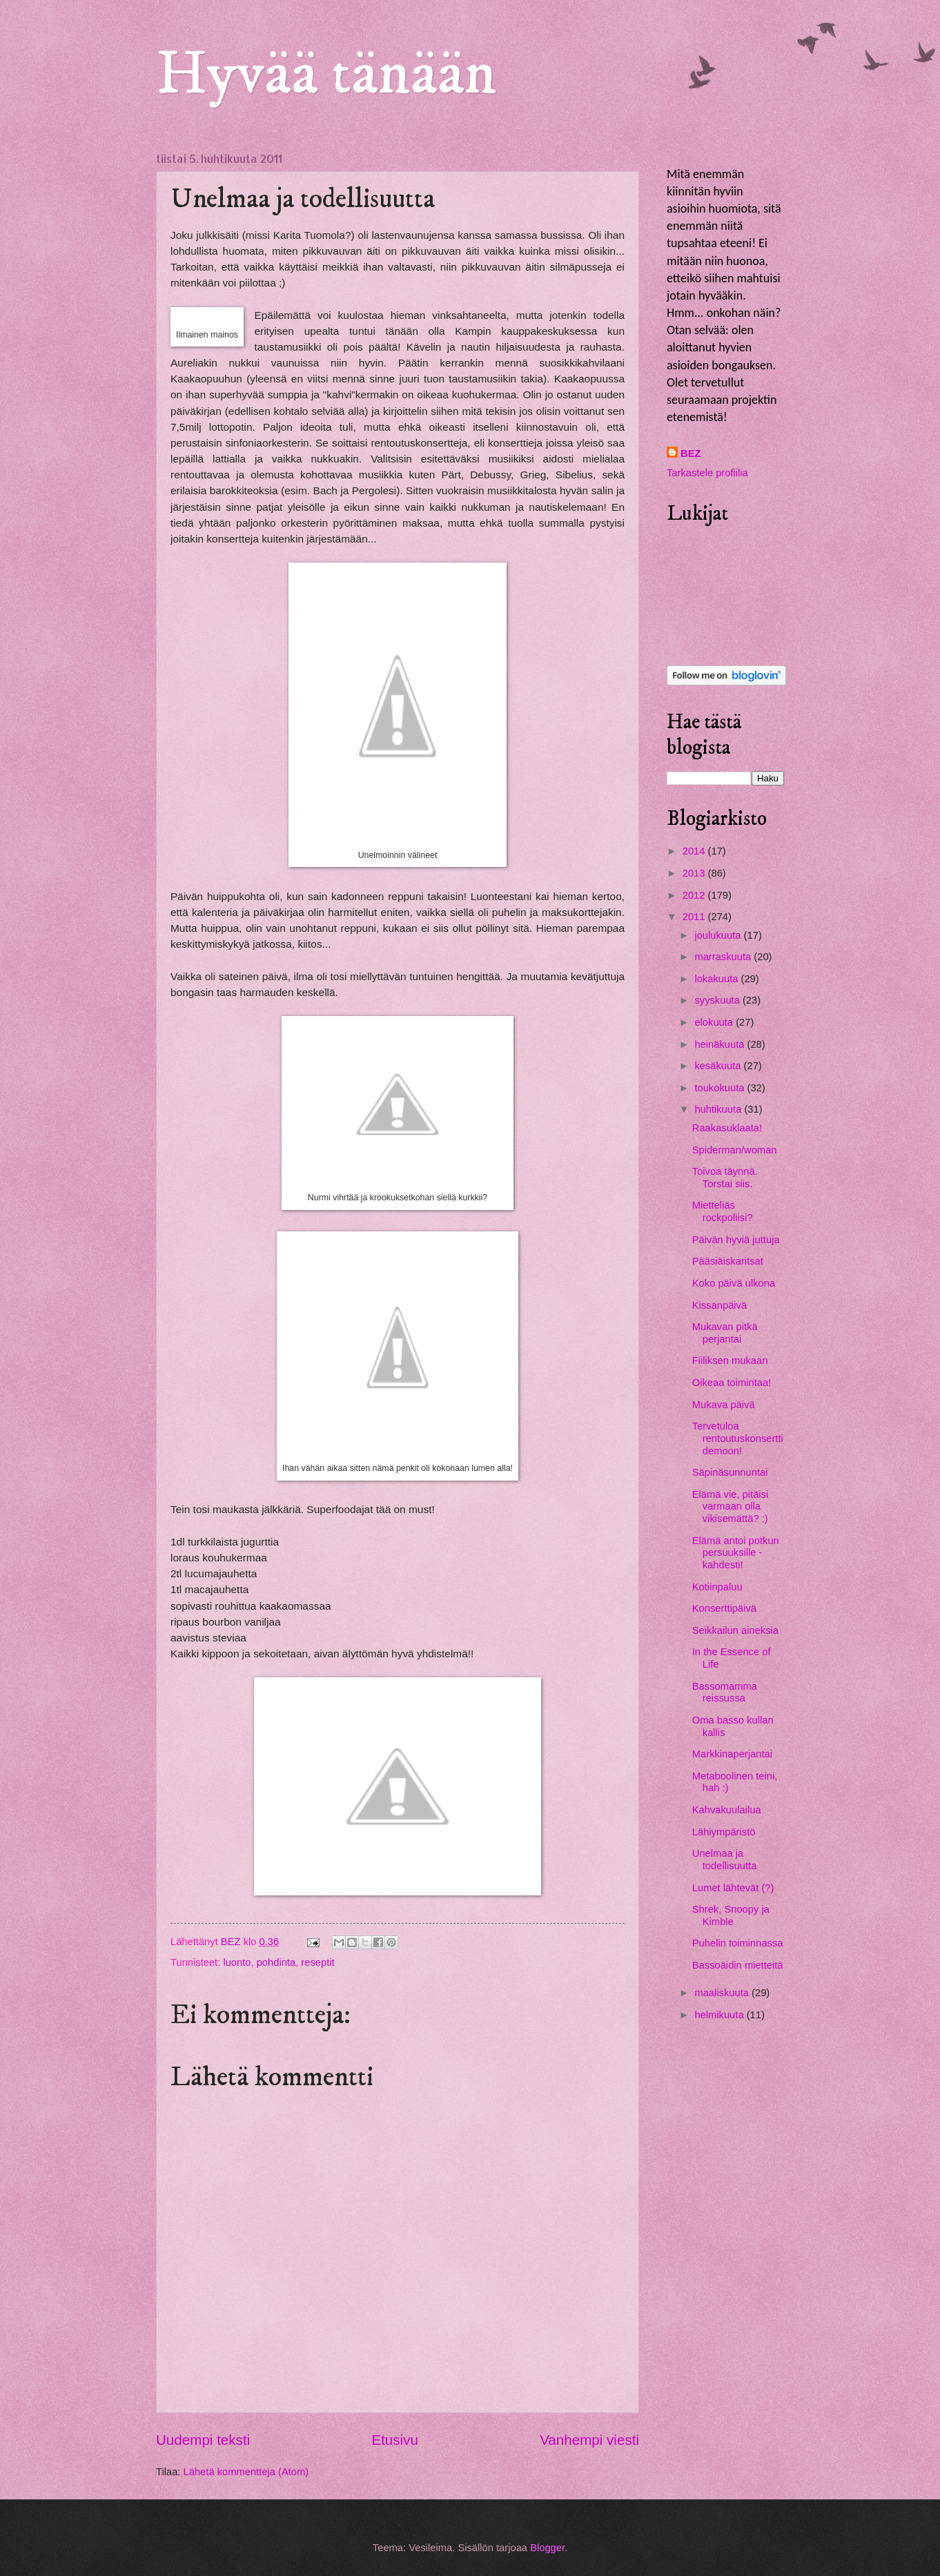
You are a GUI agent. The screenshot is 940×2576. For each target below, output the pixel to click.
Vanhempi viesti (589, 2440)
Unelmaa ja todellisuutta (724, 1859)
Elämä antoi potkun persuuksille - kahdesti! (735, 1552)
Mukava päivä (723, 1404)
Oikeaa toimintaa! (732, 1382)
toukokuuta (720, 1087)
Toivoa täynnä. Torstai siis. (725, 1177)
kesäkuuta (718, 1065)
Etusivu (394, 2440)
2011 (695, 916)
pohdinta (276, 1962)
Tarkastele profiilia (707, 472)
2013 (695, 873)
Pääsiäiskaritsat (727, 1261)
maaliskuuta (723, 1992)
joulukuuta (718, 935)
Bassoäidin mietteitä (737, 1965)
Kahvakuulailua (726, 1809)
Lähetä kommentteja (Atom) (246, 2471)
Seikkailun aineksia (735, 1630)
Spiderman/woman (734, 1149)
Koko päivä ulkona (733, 1283)
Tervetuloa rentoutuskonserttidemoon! (737, 1438)
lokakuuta (717, 978)
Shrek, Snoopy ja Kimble (731, 1915)
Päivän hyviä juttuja (736, 1239)
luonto (237, 1962)
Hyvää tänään (326, 74)
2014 (695, 851)
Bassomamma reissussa (724, 1692)
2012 (695, 895)
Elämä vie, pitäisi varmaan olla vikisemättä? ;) (730, 1506)
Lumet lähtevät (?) (733, 1887)
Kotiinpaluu (717, 1586)
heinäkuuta (720, 1044)
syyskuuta (718, 1000)
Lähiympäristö (724, 1831)
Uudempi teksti (203, 2440)
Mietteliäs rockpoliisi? (722, 1211)
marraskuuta (724, 956)
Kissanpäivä (719, 1305)
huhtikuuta (719, 1109)
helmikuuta (720, 2014)
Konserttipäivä (724, 1608)
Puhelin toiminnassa (737, 1943)
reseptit (317, 1962)
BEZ (690, 453)
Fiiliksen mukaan (730, 1360)
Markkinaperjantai (732, 1753)
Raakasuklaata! (727, 1127)
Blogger (547, 2547)
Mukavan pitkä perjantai (725, 1333)
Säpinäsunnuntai (730, 1472)
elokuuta (715, 1022)
